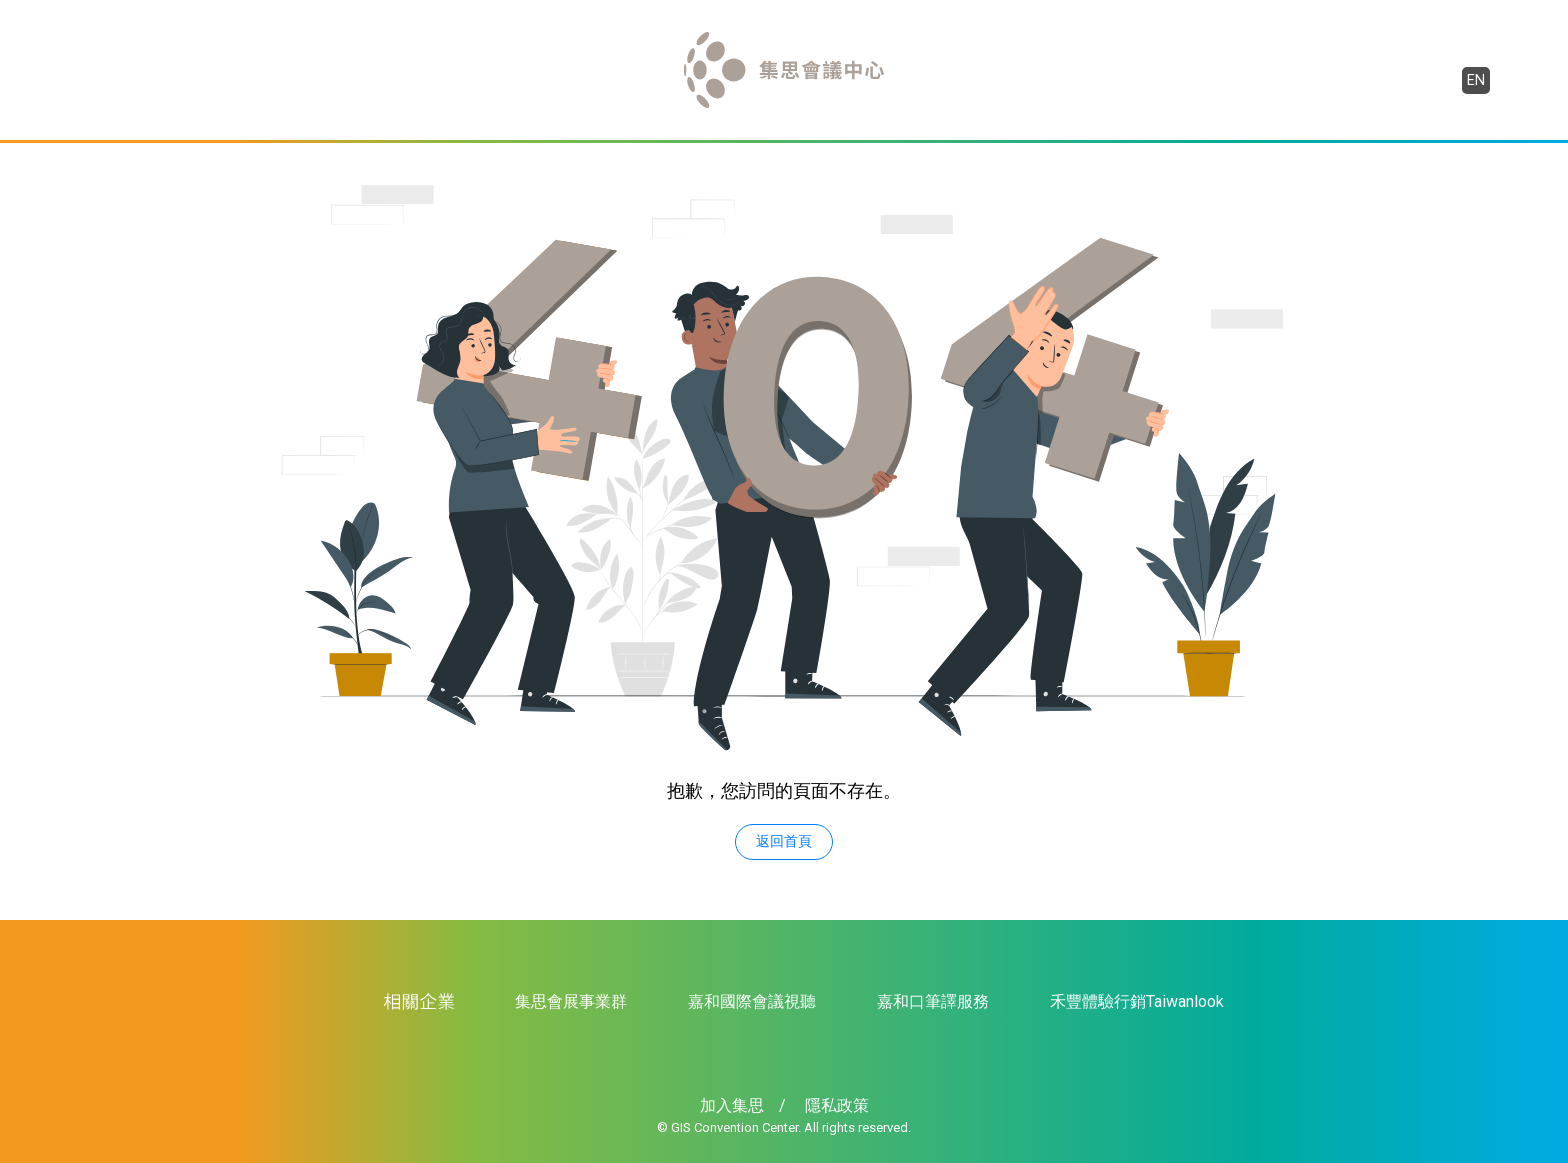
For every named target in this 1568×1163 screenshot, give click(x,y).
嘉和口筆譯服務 (933, 1001)
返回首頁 (784, 841)
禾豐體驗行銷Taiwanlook (1137, 1001)
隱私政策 (837, 1105)
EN (1476, 80)
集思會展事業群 (571, 1001)
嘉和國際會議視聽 (752, 1001)
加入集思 (732, 1105)
